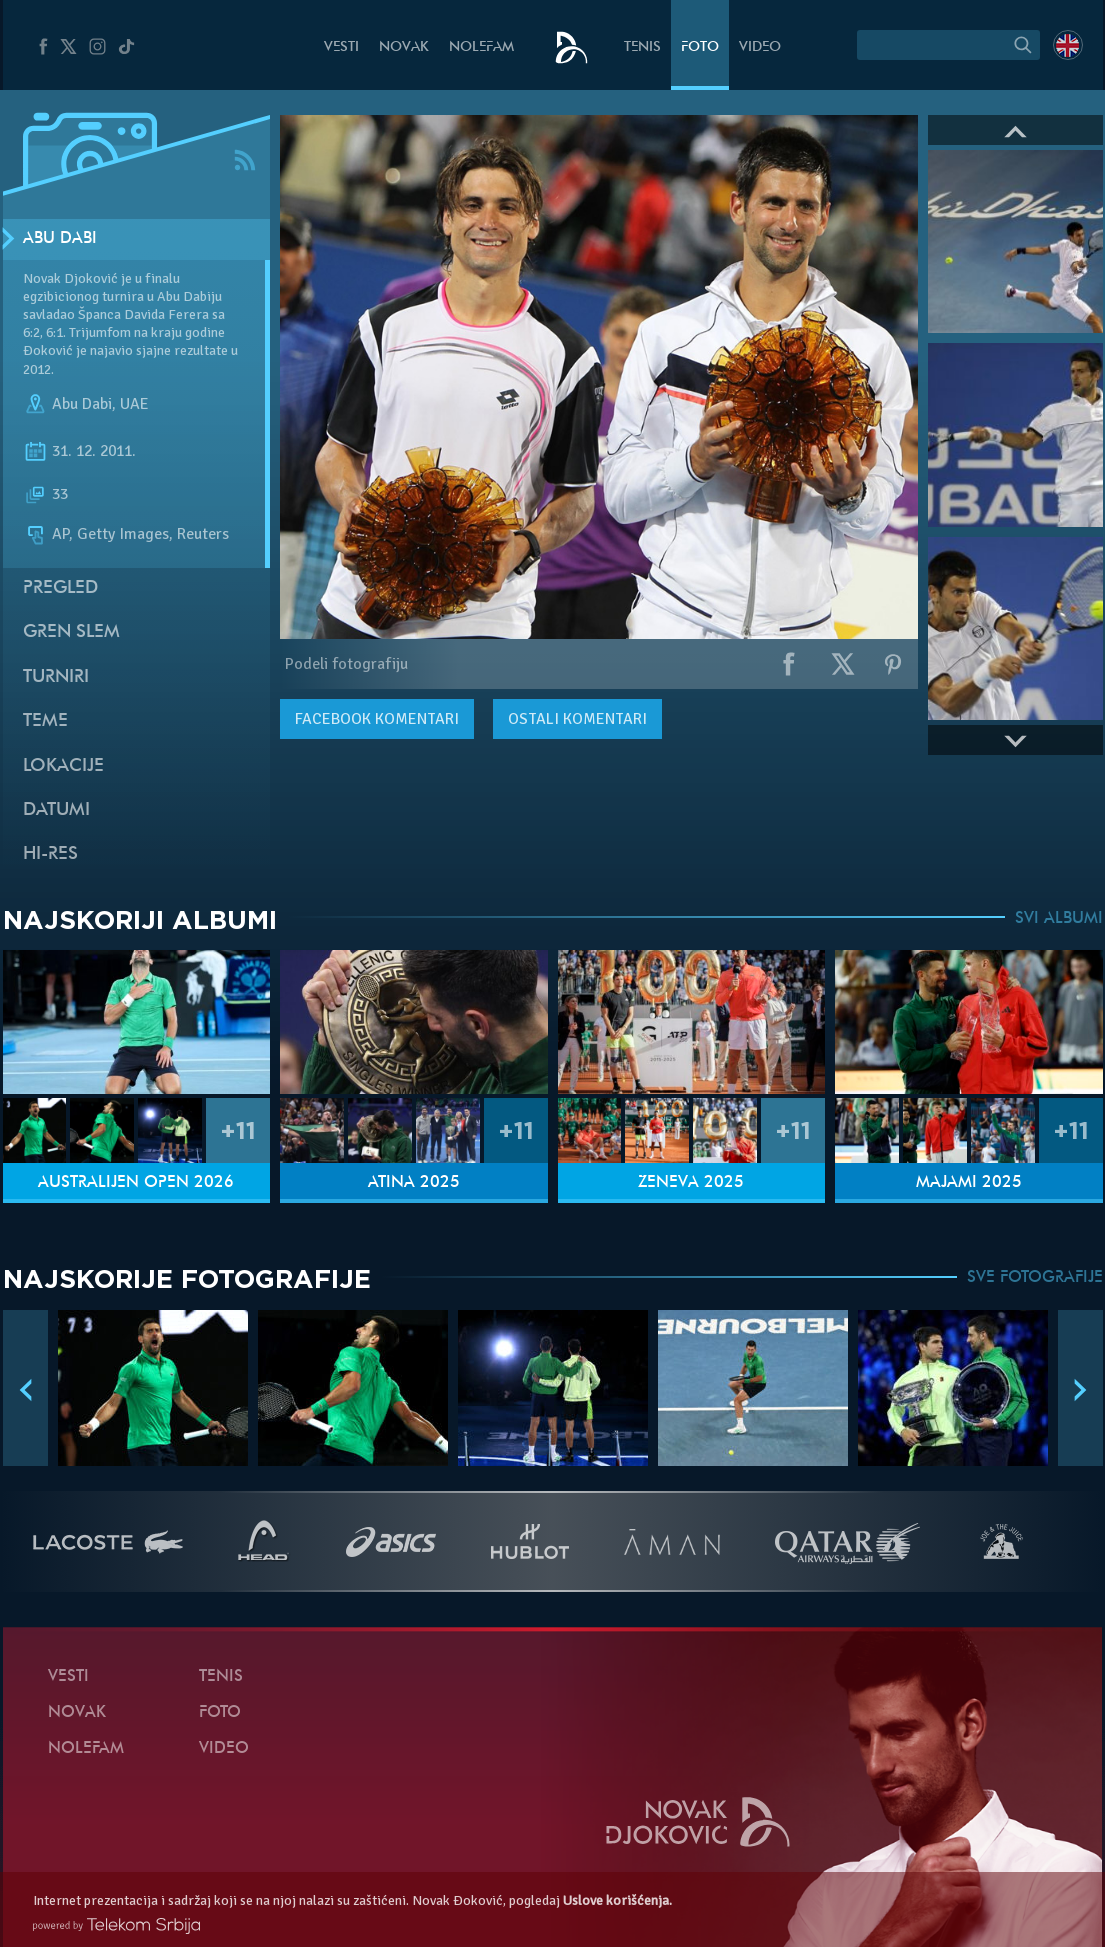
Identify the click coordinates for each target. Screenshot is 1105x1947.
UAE (134, 404)
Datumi (56, 810)
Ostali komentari (577, 719)
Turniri (56, 677)
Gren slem (71, 632)
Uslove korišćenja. (617, 1900)
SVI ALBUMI (1059, 919)
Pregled (60, 588)
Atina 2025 (414, 1183)
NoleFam (481, 47)
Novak (404, 47)
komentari (377, 719)
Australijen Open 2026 (136, 1183)
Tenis (642, 47)
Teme (45, 721)
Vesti (341, 47)
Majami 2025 (969, 1183)
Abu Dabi (60, 239)
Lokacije (63, 766)
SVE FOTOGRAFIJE (1035, 1278)
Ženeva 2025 (691, 1183)
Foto (700, 47)
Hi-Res (50, 854)
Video (760, 47)
